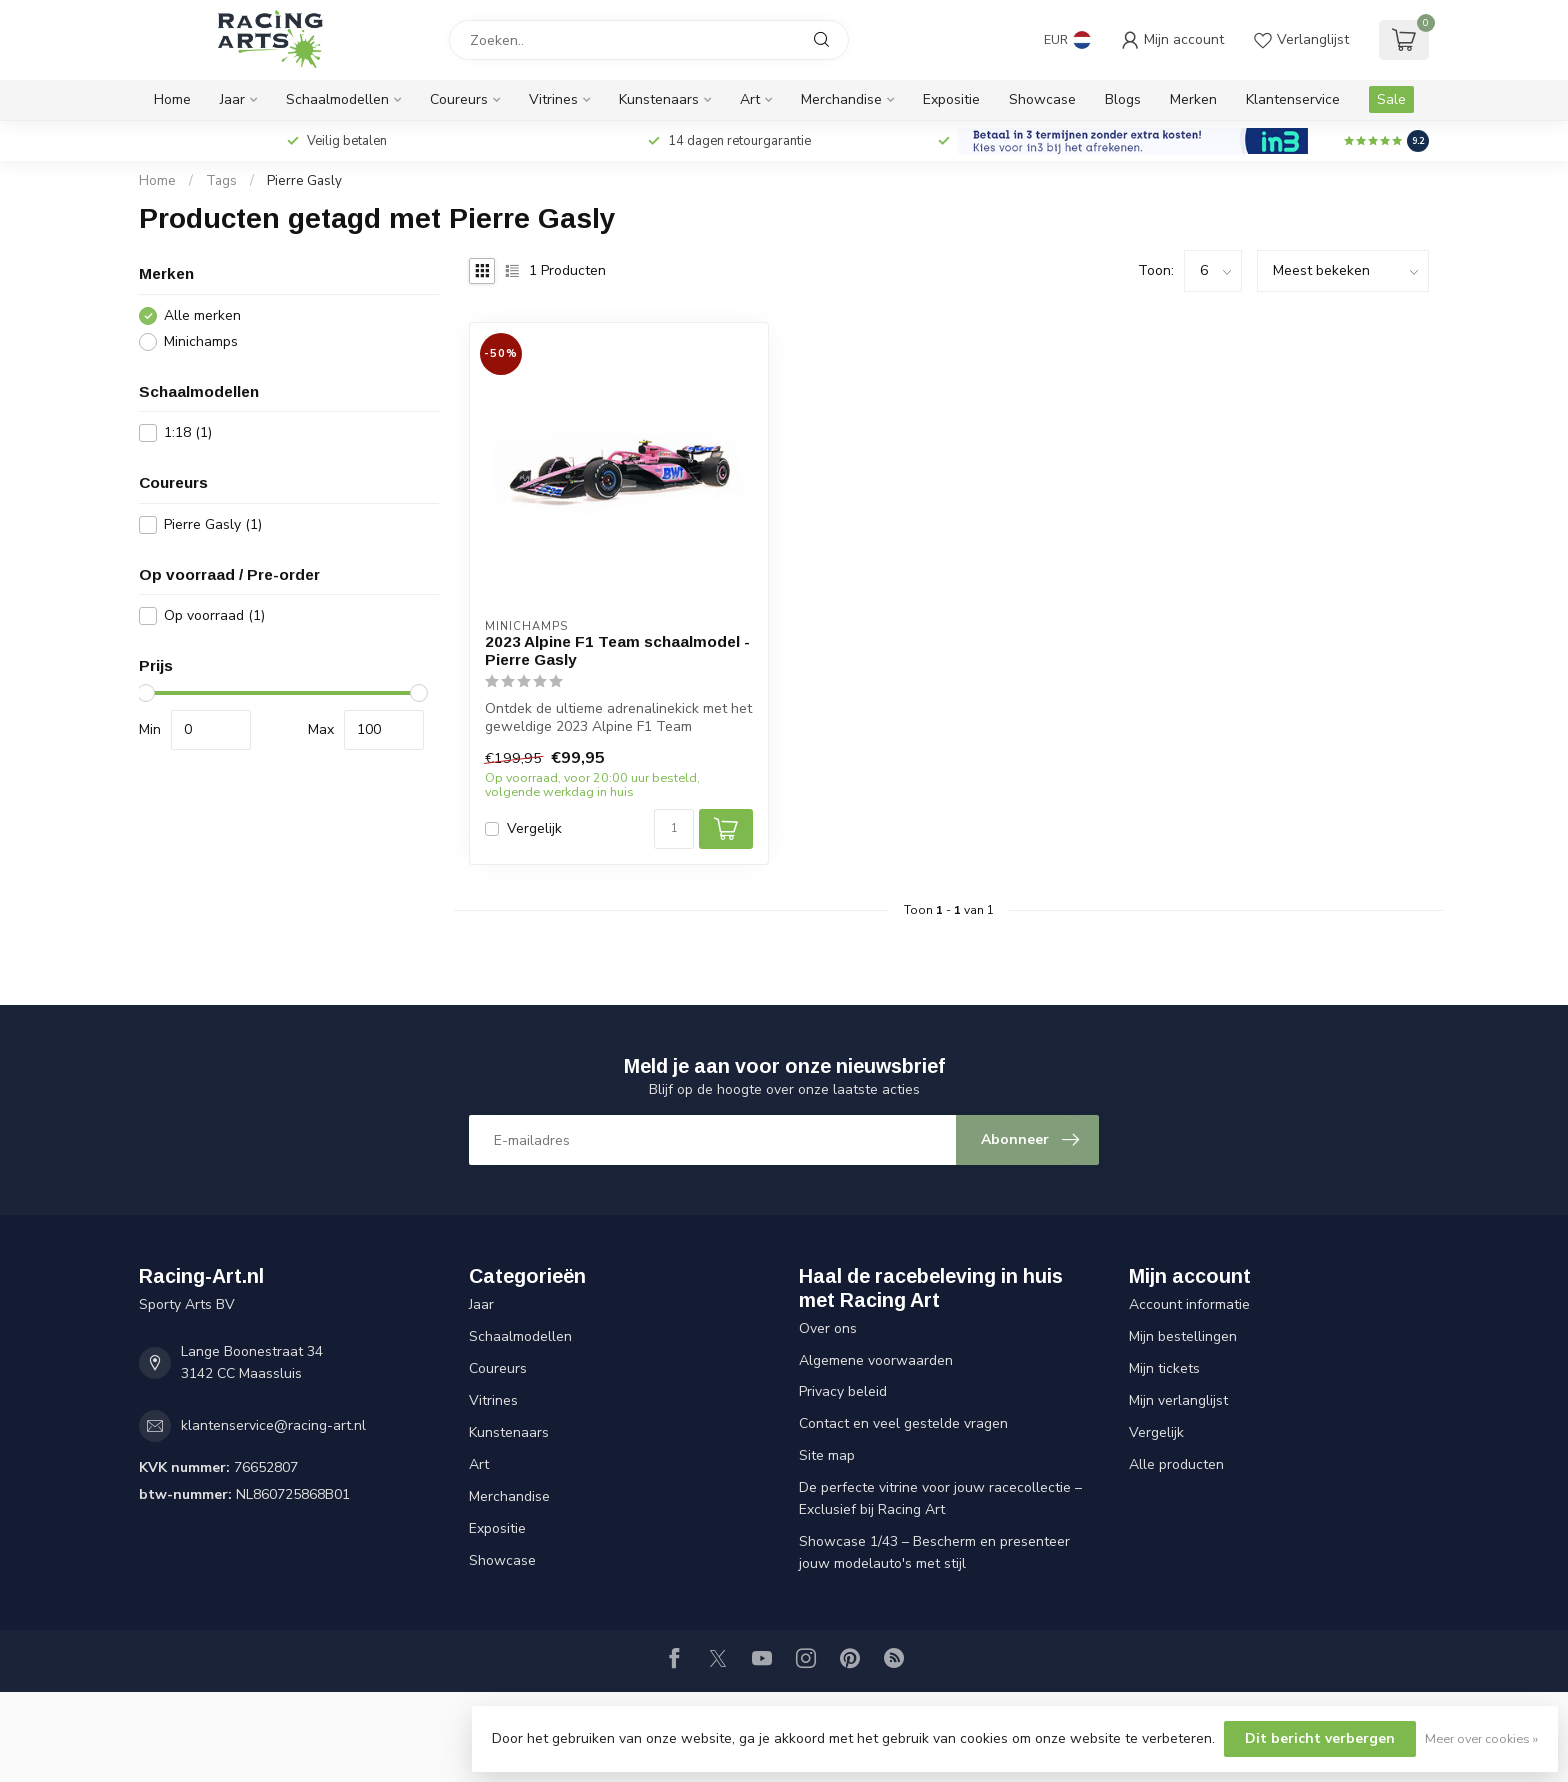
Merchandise (841, 99)
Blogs (1123, 99)
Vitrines (553, 99)
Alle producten (1176, 1464)
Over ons (828, 1328)
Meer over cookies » (1481, 1738)
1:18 (188, 432)
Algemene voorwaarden (876, 1360)
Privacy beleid (843, 1391)
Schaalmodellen (337, 99)
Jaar (232, 99)
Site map (827, 1455)
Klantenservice (1293, 99)
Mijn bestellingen (1183, 1336)
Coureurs (459, 99)
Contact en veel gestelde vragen (903, 1423)
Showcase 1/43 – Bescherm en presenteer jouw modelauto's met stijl (934, 1552)
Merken (1193, 99)
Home (172, 99)
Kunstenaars (659, 99)
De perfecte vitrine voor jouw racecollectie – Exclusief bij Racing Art (940, 1498)
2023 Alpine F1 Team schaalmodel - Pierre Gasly (617, 650)
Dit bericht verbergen (1320, 1738)
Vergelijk (534, 828)
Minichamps (201, 341)
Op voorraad (214, 615)
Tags (221, 181)
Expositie (951, 99)
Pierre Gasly (304, 181)
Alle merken (202, 315)
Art (750, 99)
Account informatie (1189, 1304)
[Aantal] (674, 829)
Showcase (1042, 99)
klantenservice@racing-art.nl (273, 1425)
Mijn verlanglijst (1178, 1400)
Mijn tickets (1164, 1368)
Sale (1391, 99)
